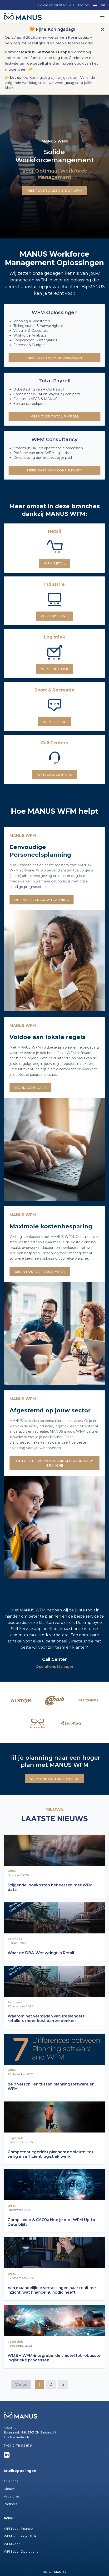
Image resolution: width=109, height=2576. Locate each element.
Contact (83, 5)
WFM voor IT (13, 2544)
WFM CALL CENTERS (54, 774)
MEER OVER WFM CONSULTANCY (54, 470)
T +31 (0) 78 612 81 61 (18, 2445)
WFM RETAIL (54, 563)
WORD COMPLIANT (30, 1087)
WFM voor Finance (18, 2528)
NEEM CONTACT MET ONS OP (54, 1779)
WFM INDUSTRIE (55, 616)
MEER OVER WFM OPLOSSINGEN (54, 357)
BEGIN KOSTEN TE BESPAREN (39, 1271)
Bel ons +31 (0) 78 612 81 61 (56, 5)
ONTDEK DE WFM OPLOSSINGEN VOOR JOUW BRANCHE (54, 1463)
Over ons (11, 2481)
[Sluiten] (102, 29)
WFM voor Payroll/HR (20, 2536)
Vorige (21, 2384)
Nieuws (9, 2489)
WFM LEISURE (54, 722)
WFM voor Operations (21, 2551)
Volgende (84, 2384)
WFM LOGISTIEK (54, 669)
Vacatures (11, 2496)
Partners (10, 2504)
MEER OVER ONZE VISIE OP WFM (54, 190)
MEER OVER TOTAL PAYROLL (54, 416)
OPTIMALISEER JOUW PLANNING (41, 900)
